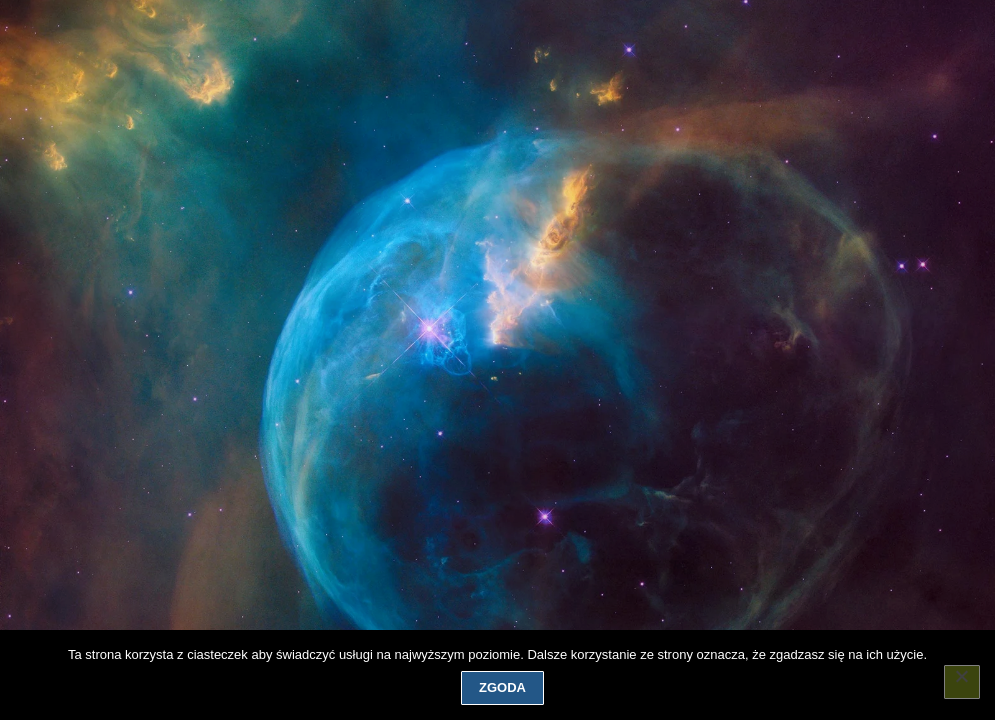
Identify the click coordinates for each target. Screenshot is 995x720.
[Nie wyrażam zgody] (962, 682)
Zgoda (502, 687)
